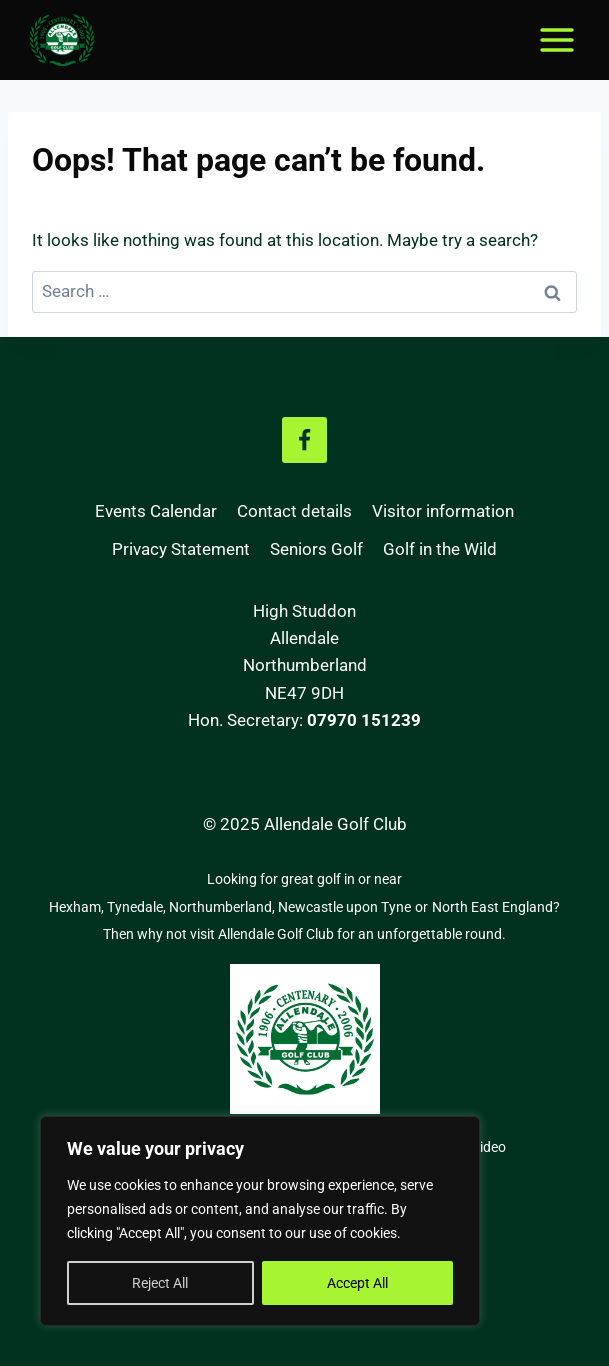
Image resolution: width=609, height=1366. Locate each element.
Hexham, (78, 907)
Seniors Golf (316, 549)
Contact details (294, 511)
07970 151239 (364, 720)
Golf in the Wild (440, 549)
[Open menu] (556, 39)
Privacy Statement (181, 549)
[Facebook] (305, 440)
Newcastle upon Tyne (344, 907)
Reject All (160, 1283)
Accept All (357, 1283)
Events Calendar (156, 511)
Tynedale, (138, 907)
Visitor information (443, 511)
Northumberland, (223, 907)
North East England (492, 907)
